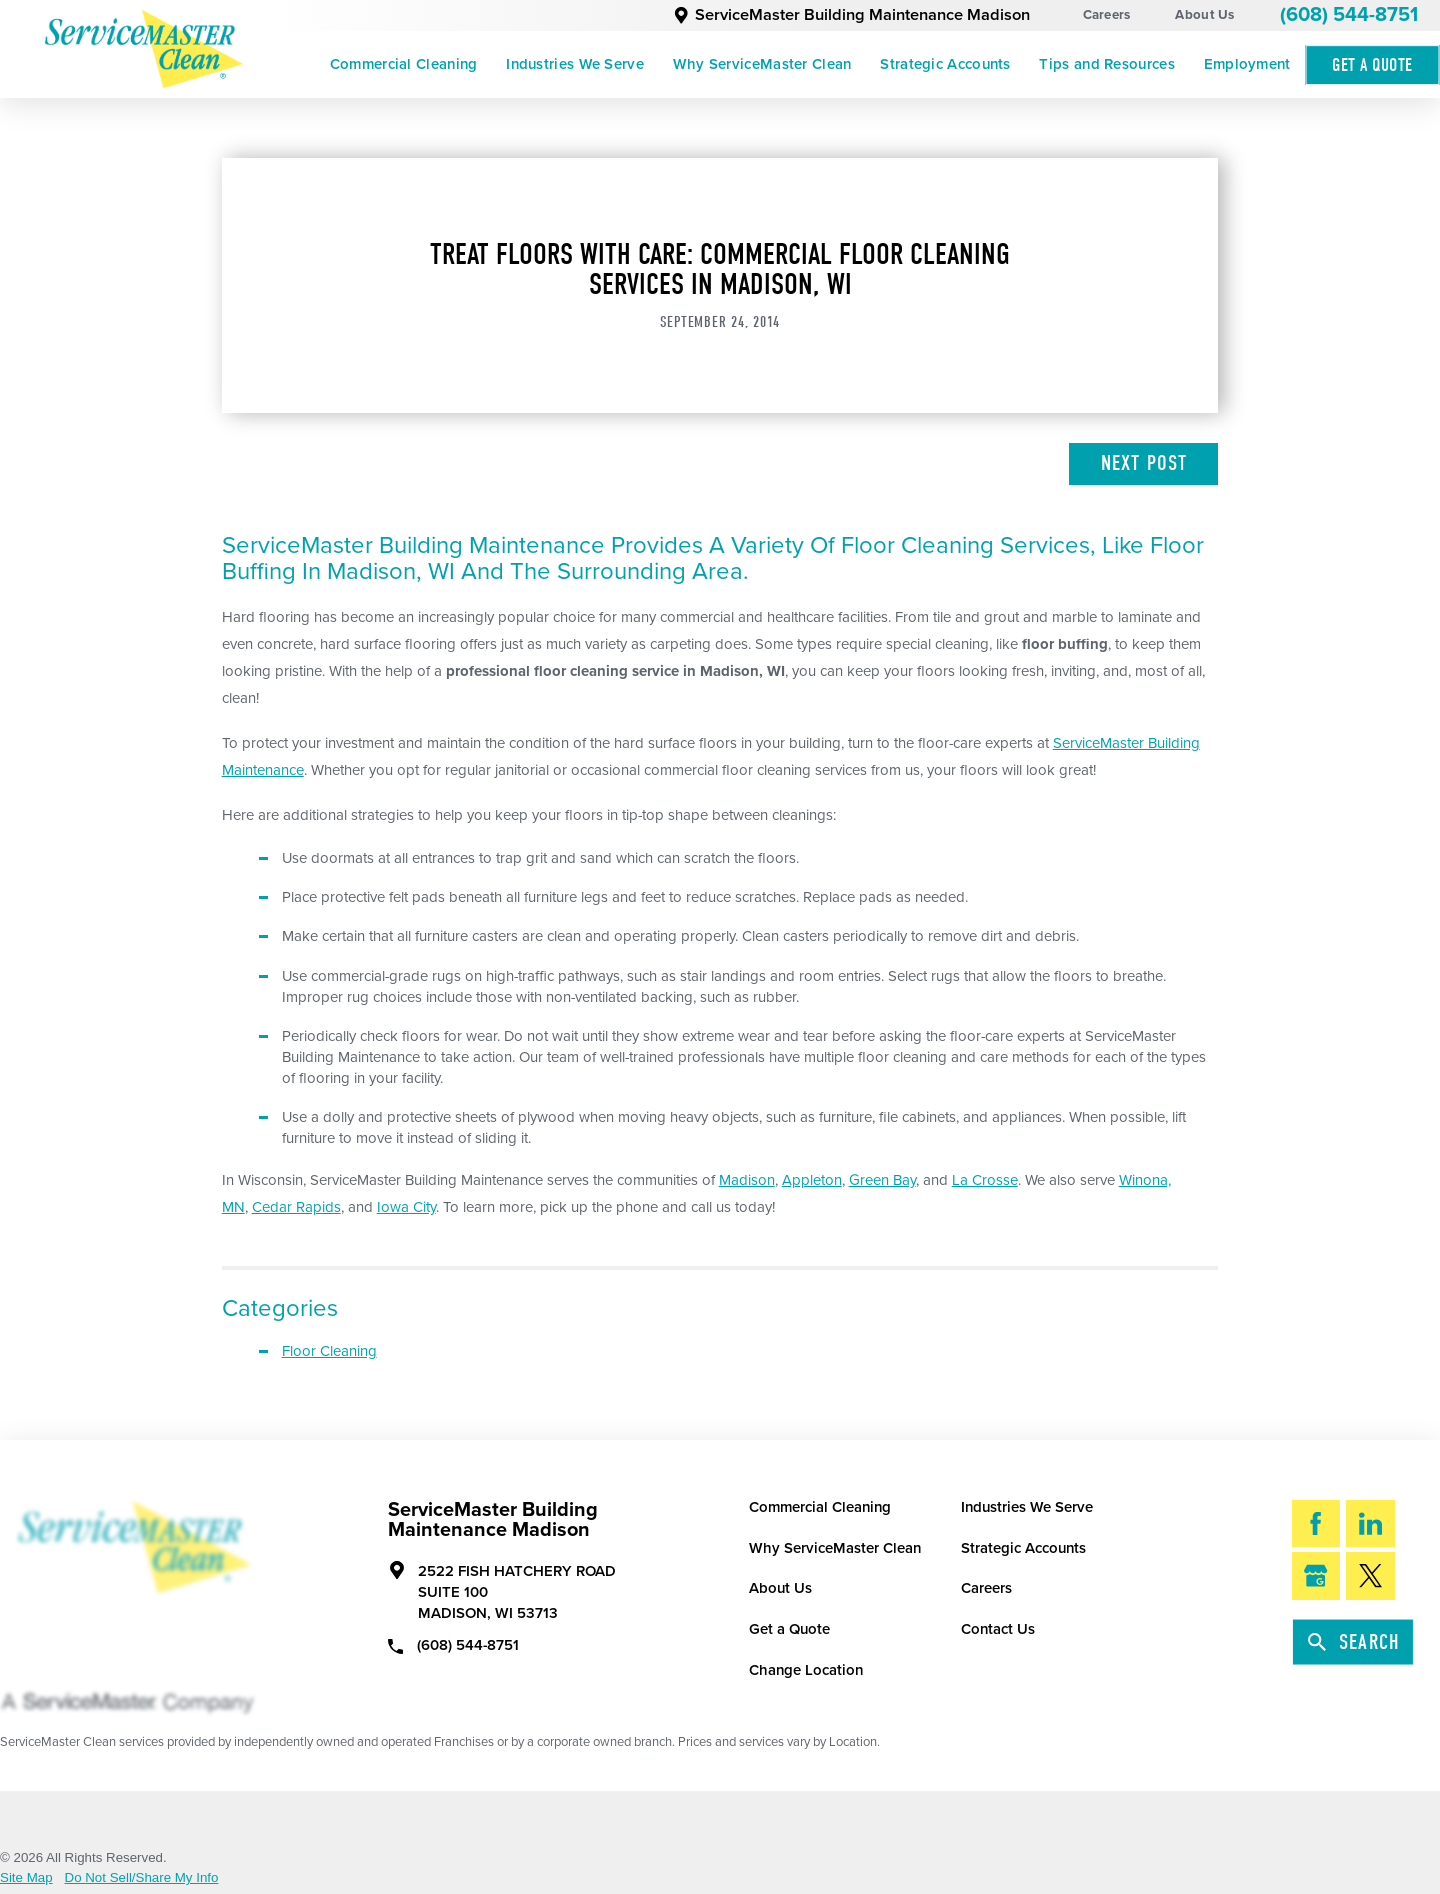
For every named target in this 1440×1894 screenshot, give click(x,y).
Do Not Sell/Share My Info (142, 1877)
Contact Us (998, 1629)
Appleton (812, 1180)
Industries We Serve (575, 64)
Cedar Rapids (296, 1207)
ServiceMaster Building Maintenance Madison (851, 15)
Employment (1247, 64)
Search (1354, 1642)
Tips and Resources (1106, 64)
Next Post (1144, 463)
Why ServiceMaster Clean (762, 64)
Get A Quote (1372, 65)
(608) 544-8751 (1349, 15)
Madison (747, 1180)
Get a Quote (789, 1629)
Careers (1107, 15)
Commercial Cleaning (404, 64)
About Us (1204, 15)
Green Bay (882, 1180)
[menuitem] (403, 65)
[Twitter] (1370, 1575)
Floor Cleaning (329, 1351)
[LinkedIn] (1370, 1523)
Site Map (26, 1877)
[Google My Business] (1316, 1575)
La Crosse (985, 1180)
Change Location (806, 1670)
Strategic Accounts (945, 64)
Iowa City (406, 1207)
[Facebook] (1316, 1523)
